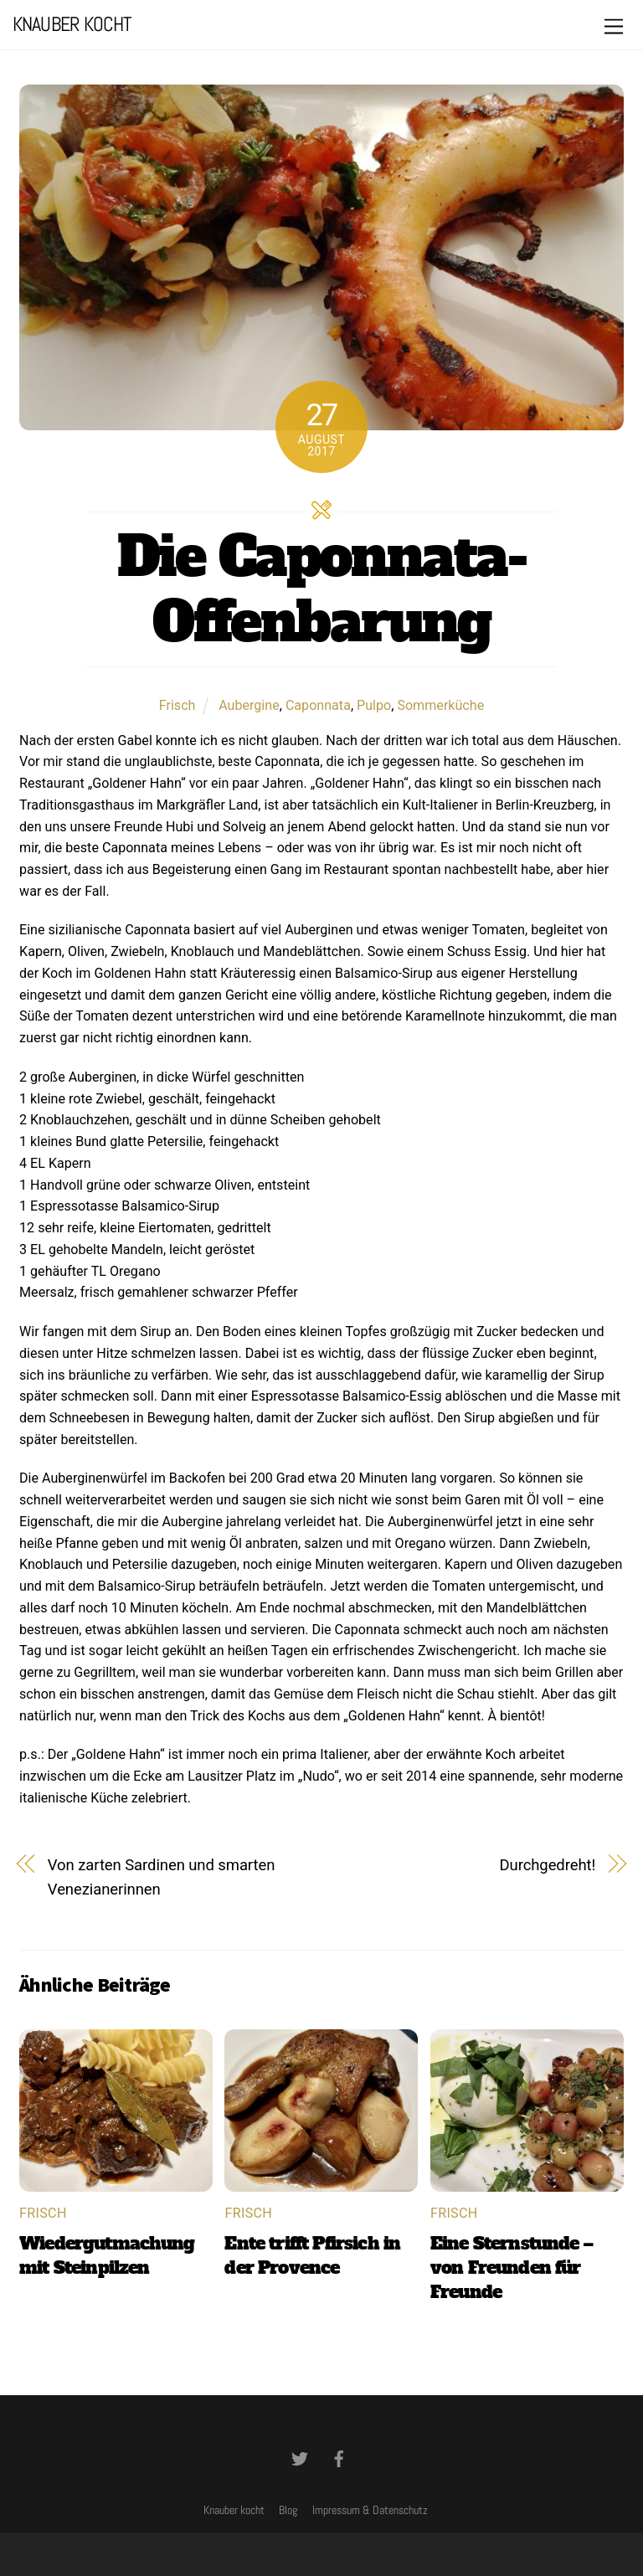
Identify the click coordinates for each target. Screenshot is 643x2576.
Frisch (177, 705)
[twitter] (299, 2457)
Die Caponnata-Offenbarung (321, 589)
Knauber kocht (234, 2509)
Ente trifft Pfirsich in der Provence (312, 2255)
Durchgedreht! (548, 1865)
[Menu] (613, 27)
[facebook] (339, 2457)
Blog (288, 2509)
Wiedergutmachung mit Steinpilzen (107, 2255)
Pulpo (374, 705)
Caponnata (318, 705)
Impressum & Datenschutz (370, 2509)
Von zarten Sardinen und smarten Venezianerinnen (161, 1878)
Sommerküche (440, 705)
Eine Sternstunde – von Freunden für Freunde (511, 2267)
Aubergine (249, 705)
